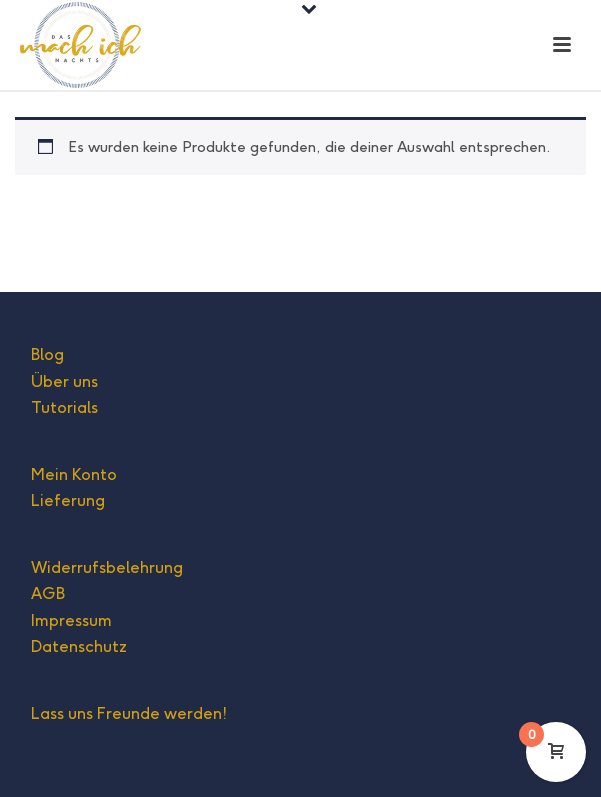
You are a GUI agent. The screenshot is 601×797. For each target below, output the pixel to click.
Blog (47, 354)
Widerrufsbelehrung (107, 567)
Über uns (64, 381)
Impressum (71, 620)
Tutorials (64, 407)
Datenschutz (79, 646)
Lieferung (68, 500)
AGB (48, 593)
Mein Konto (74, 474)
